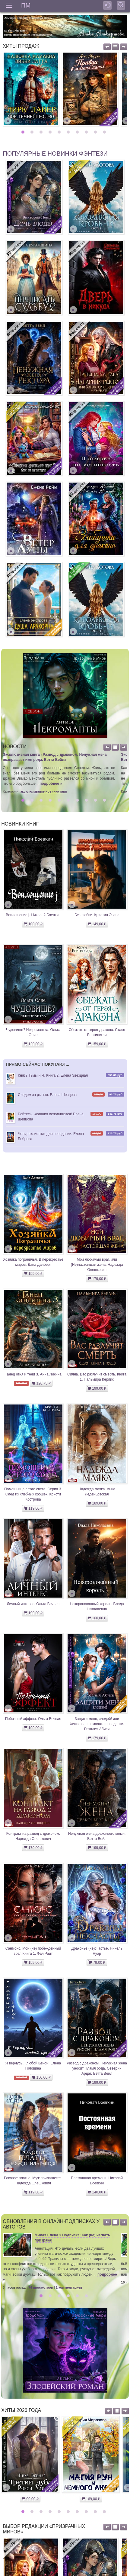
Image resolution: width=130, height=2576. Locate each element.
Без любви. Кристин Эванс (97, 915)
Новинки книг (20, 823)
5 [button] (60, 132)
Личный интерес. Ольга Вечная (33, 1604)
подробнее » (51, 783)
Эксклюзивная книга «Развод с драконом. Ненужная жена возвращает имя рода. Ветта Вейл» (54, 757)
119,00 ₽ (33, 1508)
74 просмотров (40, 2287)
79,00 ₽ (96, 1962)
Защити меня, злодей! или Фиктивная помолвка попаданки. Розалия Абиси (96, 1724)
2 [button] (32, 132)
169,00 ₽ (90, 2499)
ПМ (25, 5)
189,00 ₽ (96, 1503)
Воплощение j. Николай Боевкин (33, 915)
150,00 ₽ (41, 2077)
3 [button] (42, 132)
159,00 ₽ (96, 1044)
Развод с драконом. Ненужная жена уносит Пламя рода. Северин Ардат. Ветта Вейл (97, 2068)
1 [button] (23, 132)
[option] (31, 89)
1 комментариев (69, 2287)
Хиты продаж (21, 46)
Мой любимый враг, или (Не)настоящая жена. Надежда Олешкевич (97, 1264)
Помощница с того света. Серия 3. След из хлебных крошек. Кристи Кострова (33, 1494)
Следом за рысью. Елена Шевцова (47, 1095)
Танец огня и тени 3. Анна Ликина (33, 1374)
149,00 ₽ (96, 924)
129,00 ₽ (33, 1044)
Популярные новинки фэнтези (55, 153)
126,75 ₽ (41, 1383)
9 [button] (96, 132)
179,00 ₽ (96, 1279)
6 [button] (69, 132)
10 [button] (105, 132)
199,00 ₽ (96, 1388)
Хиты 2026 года (21, 2410)
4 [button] (51, 132)
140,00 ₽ (96, 2192)
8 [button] (87, 132)
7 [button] (78, 132)
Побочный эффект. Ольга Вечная (33, 1719)
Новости (15, 746)
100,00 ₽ (33, 924)
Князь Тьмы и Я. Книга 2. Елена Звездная (53, 1075)
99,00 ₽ (30, 2499)
